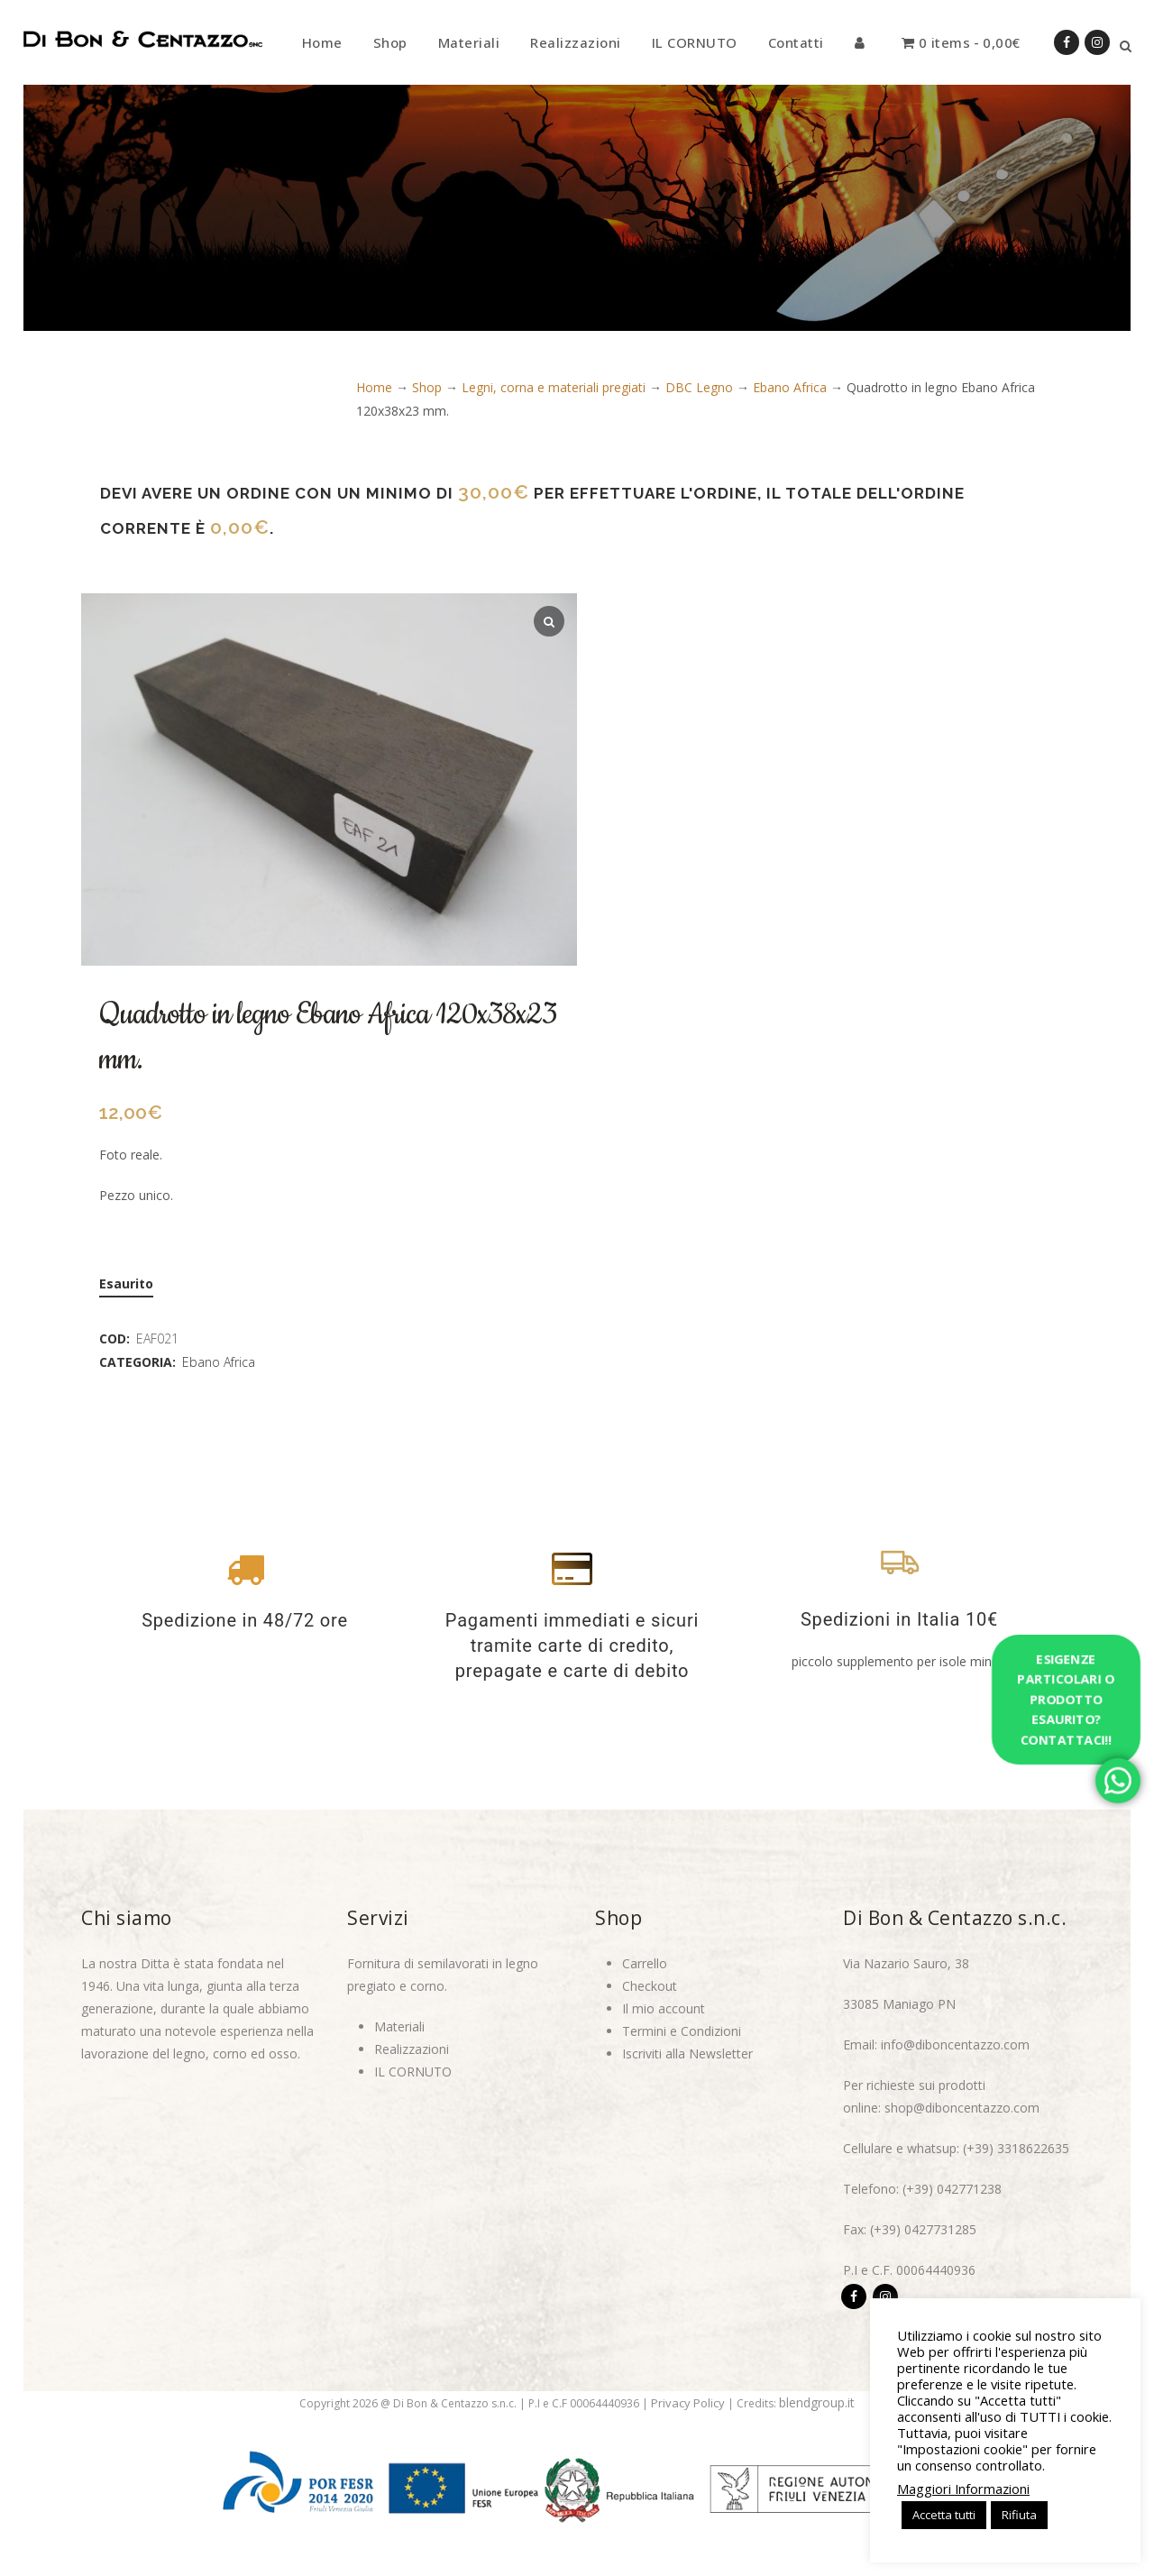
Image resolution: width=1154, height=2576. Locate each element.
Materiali (399, 2026)
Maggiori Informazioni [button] (963, 2488)
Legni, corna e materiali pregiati (554, 387)
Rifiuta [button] (1019, 2515)
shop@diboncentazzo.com (962, 2107)
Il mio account (663, 2008)
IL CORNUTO (413, 2071)
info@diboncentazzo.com (955, 2044)
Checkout (649, 1985)
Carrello (644, 1963)
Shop (427, 387)
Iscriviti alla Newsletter (687, 2053)
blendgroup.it (817, 2402)
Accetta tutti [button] (943, 2515)
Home (374, 387)
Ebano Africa (790, 387)
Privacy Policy (688, 2403)
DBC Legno (699, 387)
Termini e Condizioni (681, 2031)
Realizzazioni (411, 2049)
